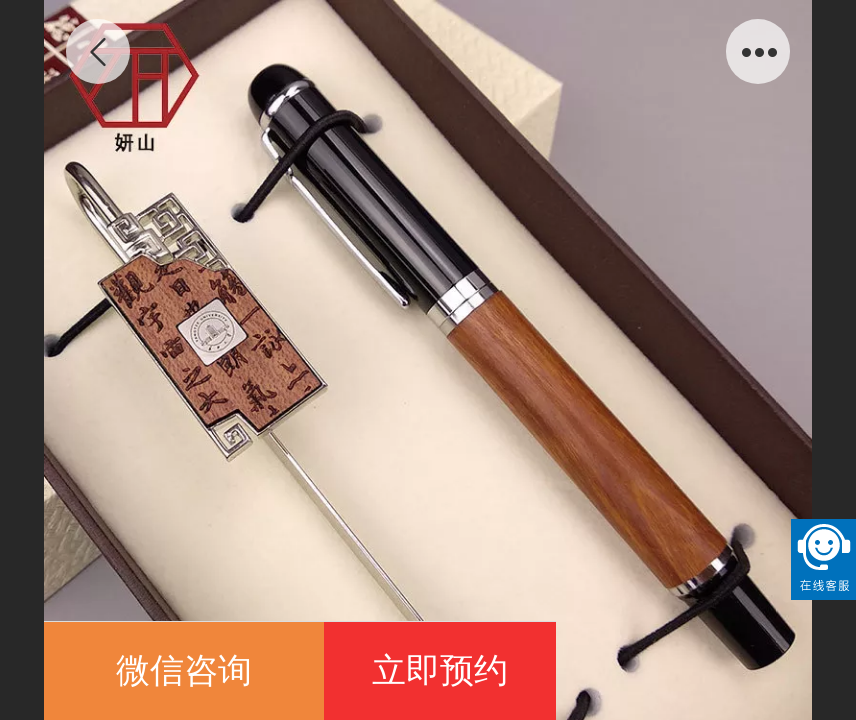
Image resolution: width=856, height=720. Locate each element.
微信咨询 (184, 670)
